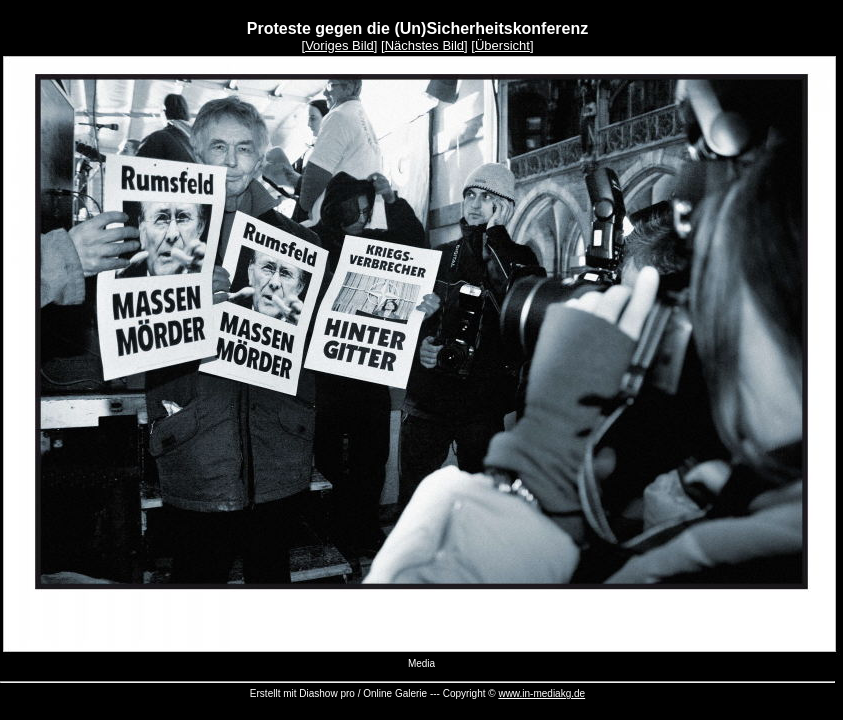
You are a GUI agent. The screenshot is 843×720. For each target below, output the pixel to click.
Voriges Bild (339, 45)
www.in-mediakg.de (541, 693)
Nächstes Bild (424, 45)
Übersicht (502, 45)
